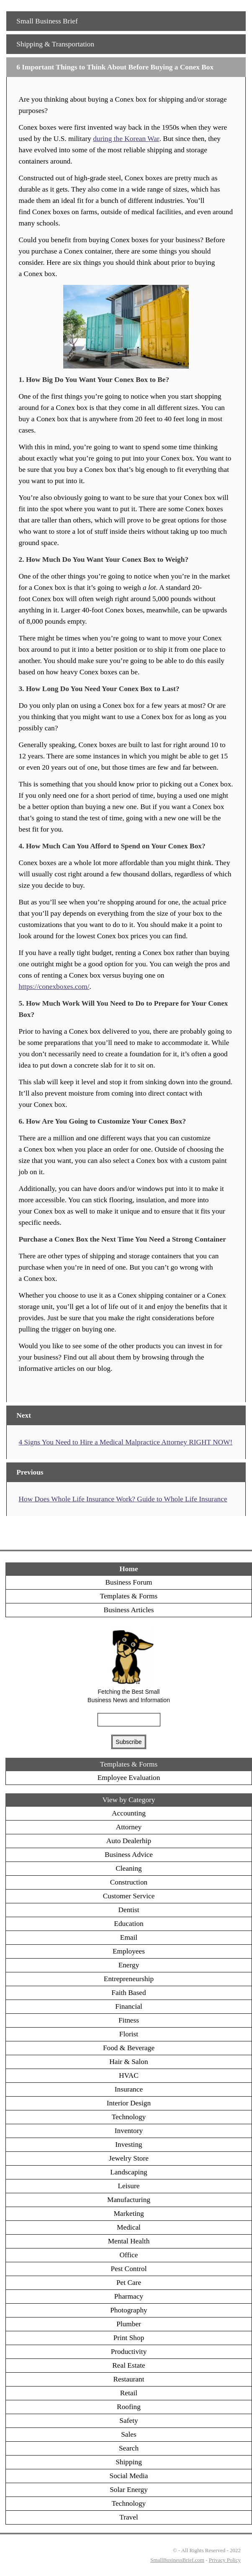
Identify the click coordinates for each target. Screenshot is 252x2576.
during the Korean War (126, 139)
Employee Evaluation (129, 1778)
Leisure (129, 2186)
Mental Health (129, 2241)
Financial (128, 2006)
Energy (128, 1965)
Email (128, 1937)
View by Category (128, 1800)
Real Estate (128, 2365)
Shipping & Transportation (55, 44)
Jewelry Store (129, 2158)
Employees (129, 1951)
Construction (129, 1882)
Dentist (128, 1910)
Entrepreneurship (129, 1979)
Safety (128, 2421)
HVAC (129, 2075)
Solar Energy (129, 2490)
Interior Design (129, 2103)
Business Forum (128, 1582)
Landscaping (128, 2172)
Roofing (129, 2407)
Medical (129, 2227)
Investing (128, 2144)
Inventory (129, 2131)
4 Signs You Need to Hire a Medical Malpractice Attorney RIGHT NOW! (126, 1442)
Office (129, 2255)
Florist (128, 2034)
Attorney (129, 1827)
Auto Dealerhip (128, 1841)
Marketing (128, 2214)
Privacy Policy (225, 2560)
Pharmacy (128, 2296)
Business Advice (129, 1855)
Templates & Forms (128, 1596)
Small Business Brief (46, 21)
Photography (128, 2310)
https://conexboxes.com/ (54, 987)
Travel (128, 2517)
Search (129, 2448)
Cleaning (129, 1868)
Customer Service (129, 1896)
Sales (128, 2434)
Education (128, 1924)
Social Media (129, 2476)
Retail (128, 2393)
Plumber (128, 2324)
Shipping (129, 2462)
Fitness (128, 2020)
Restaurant (128, 2379)
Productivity (129, 2352)
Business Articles (129, 1610)
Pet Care (128, 2283)
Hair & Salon (128, 2062)
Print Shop (128, 2338)
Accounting (129, 1813)
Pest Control (129, 2269)
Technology (129, 2117)
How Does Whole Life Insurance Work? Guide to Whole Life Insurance (123, 1499)
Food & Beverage (128, 2048)
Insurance (129, 2089)
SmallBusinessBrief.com (177, 2560)
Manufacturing (128, 2200)
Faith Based (128, 1993)
